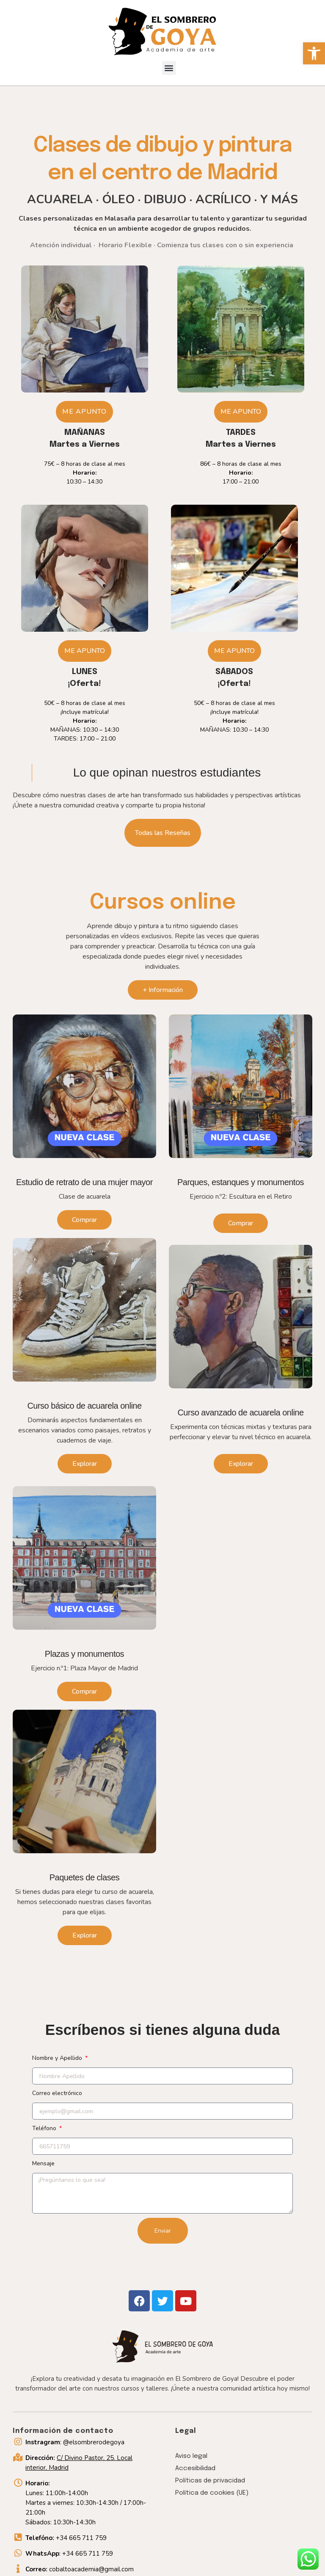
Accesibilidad (195, 2468)
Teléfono (45, 2128)
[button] (314, 53)
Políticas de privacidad (210, 2480)
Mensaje (43, 2163)
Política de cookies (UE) (211, 2493)
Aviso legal (191, 2456)
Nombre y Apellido (58, 2058)
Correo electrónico (57, 2093)
